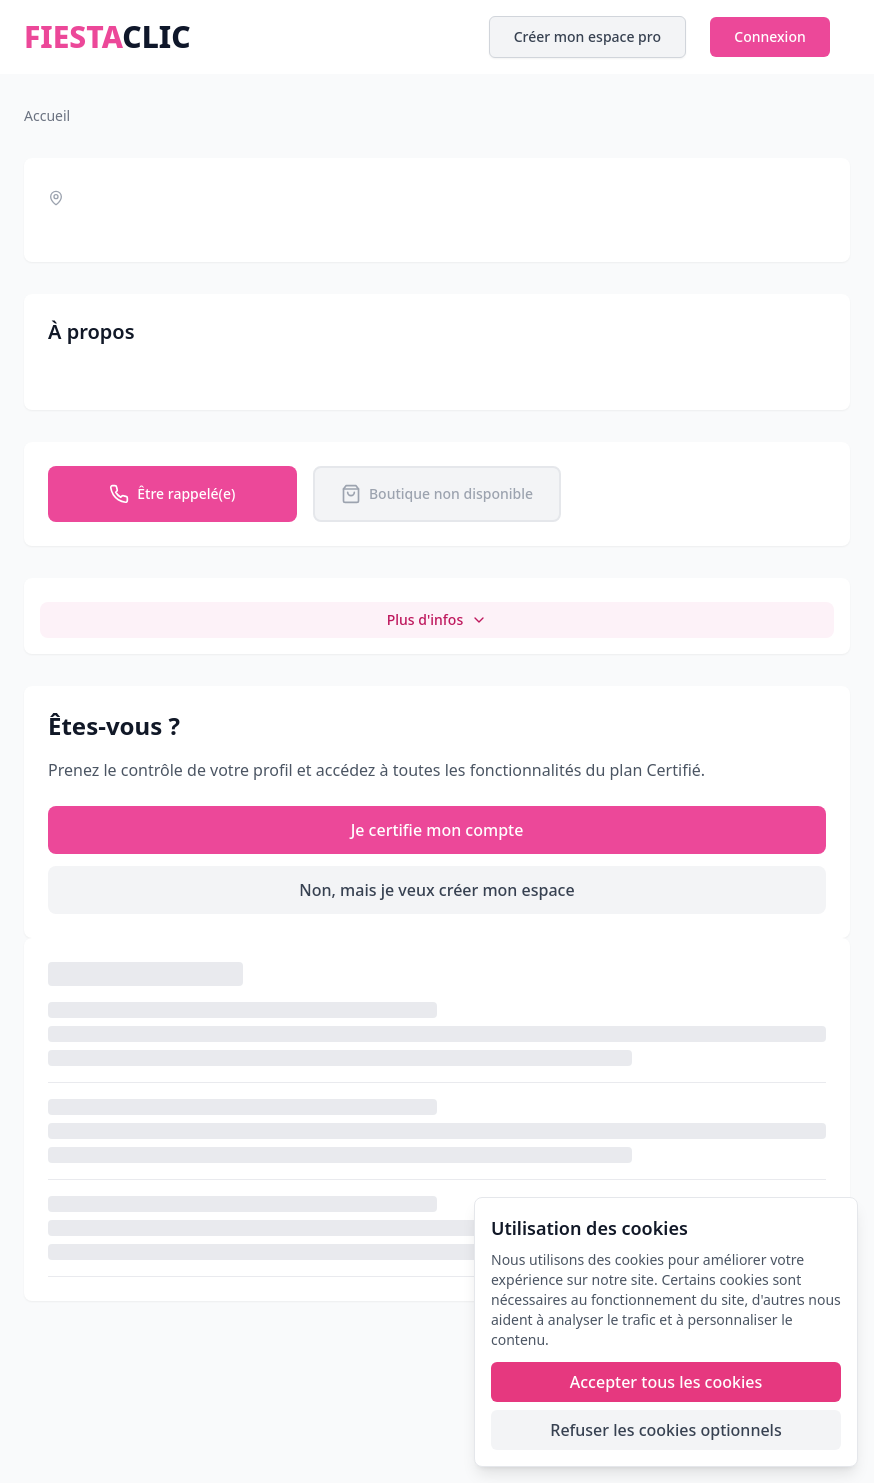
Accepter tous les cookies (666, 1382)
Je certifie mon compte (437, 830)
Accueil (47, 115)
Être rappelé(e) (172, 494)
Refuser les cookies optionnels (665, 1430)
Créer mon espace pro (587, 36)
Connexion (769, 36)
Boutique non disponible (437, 494)
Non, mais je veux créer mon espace (436, 890)
